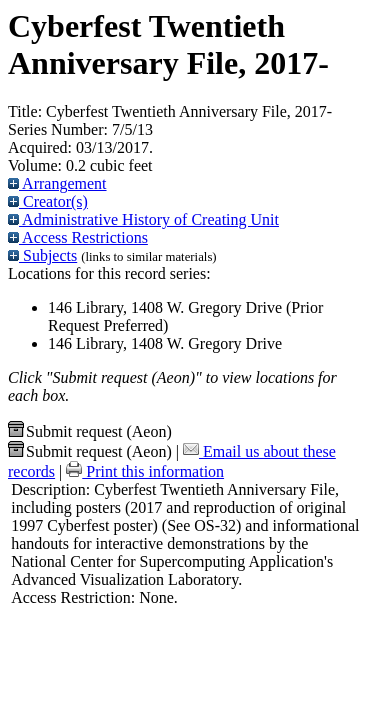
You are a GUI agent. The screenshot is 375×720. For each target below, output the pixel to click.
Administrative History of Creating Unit (143, 219)
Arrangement (57, 183)
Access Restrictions (78, 237)
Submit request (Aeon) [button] (90, 431)
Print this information (145, 471)
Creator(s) (48, 201)
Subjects (42, 255)
